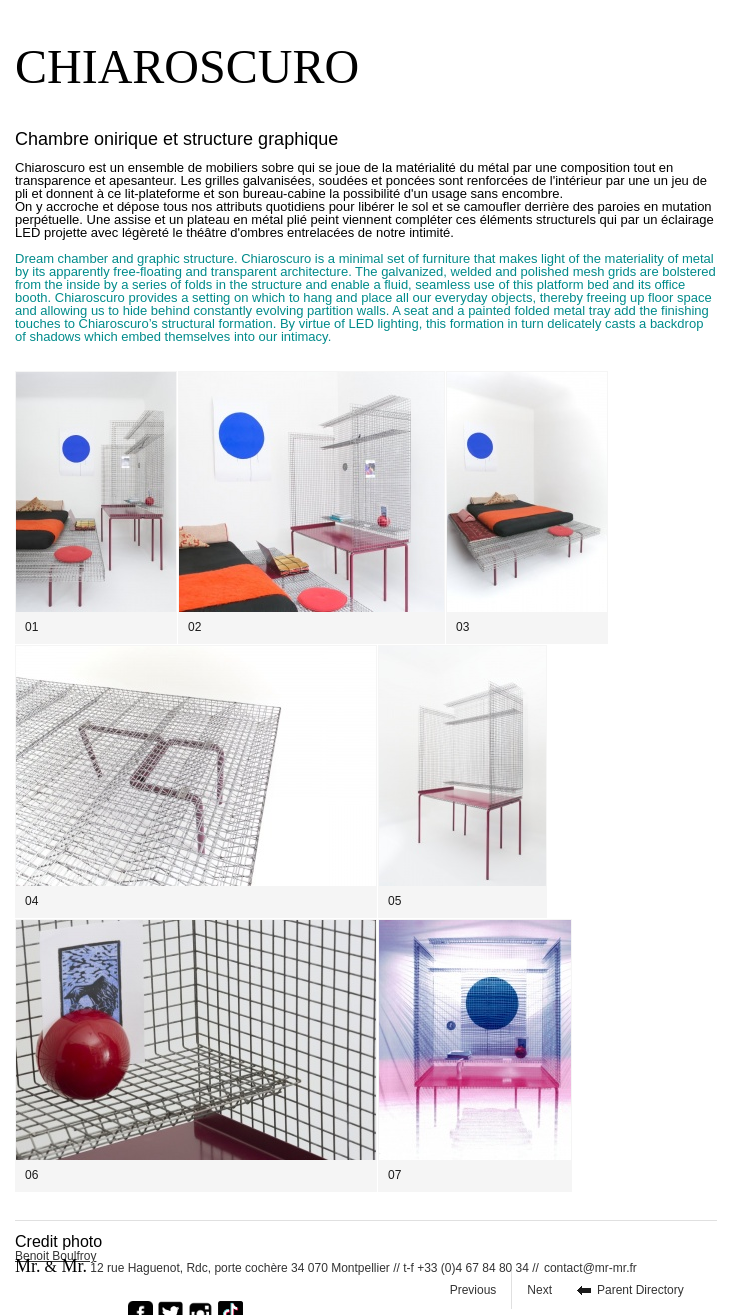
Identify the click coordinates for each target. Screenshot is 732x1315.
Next (539, 1290)
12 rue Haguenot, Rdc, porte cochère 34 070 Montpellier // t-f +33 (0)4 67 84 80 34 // (277, 1266)
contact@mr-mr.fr (590, 1268)
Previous (473, 1290)
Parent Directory (640, 1290)
